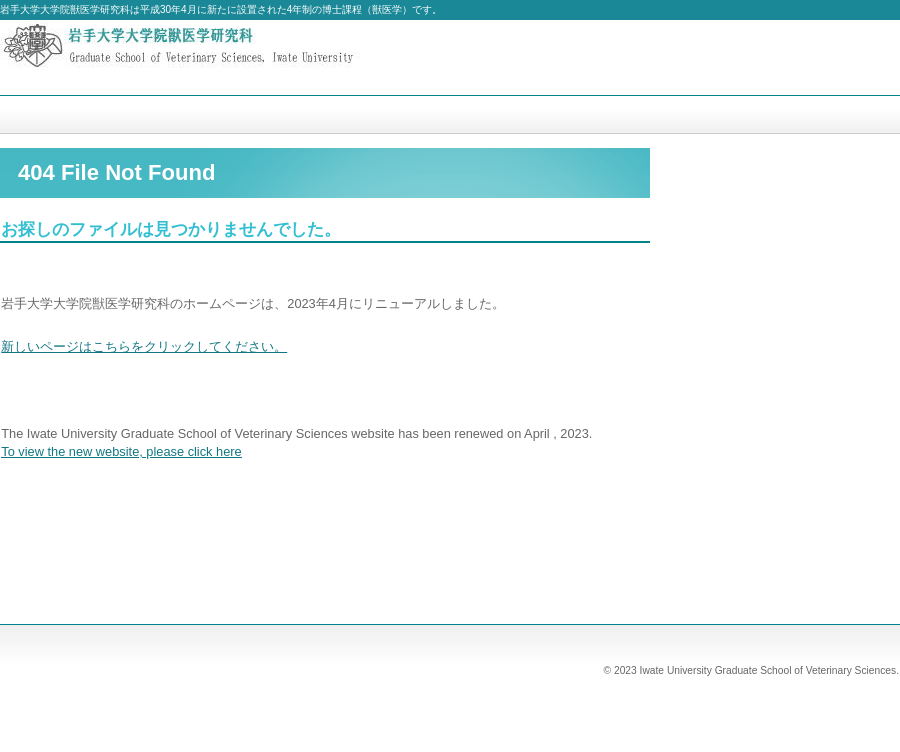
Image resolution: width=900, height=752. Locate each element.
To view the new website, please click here (121, 451)
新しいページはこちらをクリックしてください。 (144, 346)
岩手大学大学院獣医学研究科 (200, 57)
